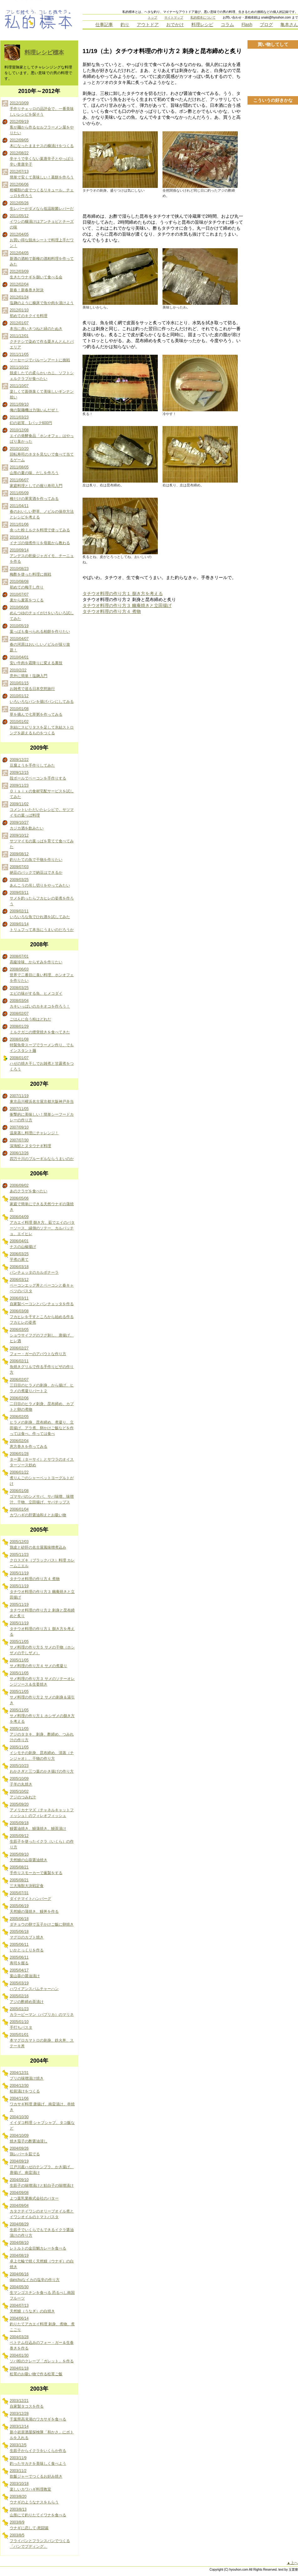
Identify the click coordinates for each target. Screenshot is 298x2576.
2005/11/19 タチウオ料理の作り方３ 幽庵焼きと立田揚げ (42, 1592)
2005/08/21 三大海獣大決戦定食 (27, 1883)
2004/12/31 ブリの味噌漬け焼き (27, 2075)
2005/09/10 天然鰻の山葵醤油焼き (28, 1857)
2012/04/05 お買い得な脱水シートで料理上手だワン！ (42, 240)
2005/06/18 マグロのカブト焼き (27, 1934)
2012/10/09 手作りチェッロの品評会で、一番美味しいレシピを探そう (42, 109)
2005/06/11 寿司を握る (19, 1960)
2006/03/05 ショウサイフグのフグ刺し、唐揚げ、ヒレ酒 (42, 1335)
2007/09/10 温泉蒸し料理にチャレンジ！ (34, 1130)
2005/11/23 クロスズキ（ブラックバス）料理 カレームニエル (42, 1560)
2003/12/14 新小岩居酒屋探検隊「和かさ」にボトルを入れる (42, 2432)
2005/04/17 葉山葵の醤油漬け (25, 1973)
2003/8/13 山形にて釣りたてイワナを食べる (38, 2512)
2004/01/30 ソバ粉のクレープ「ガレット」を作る (42, 2358)
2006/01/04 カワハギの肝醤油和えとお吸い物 (38, 1512)
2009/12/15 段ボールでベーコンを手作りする (38, 775)
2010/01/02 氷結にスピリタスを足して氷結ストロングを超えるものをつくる (42, 727)
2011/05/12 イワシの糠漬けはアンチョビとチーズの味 (42, 221)
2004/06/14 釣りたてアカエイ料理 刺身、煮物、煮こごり (42, 2324)
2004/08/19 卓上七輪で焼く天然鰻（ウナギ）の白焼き (42, 2261)
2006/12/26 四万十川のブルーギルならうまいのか (42, 1156)
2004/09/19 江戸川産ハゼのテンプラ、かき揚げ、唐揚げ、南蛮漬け (42, 2167)
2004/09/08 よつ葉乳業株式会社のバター (34, 2195)
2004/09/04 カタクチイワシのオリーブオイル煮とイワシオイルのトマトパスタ (42, 2211)
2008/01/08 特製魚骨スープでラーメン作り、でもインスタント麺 (42, 1045)
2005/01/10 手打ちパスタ (21, 2025)
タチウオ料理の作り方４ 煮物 (111, 611)
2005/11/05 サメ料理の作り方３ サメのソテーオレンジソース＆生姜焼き (42, 1679)
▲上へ (292, 2563)
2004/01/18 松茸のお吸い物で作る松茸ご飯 (36, 2371)
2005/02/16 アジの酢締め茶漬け (27, 1999)
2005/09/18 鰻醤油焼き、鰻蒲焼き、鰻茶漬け (38, 1826)
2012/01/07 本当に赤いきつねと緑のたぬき (36, 326)
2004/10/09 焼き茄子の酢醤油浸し (28, 2138)
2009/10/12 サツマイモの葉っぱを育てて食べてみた (42, 841)
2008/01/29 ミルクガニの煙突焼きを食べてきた (40, 1029)
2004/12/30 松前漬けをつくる (25, 2088)
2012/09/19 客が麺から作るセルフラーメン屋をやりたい (42, 127)
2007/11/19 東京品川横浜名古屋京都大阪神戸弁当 (42, 1099)
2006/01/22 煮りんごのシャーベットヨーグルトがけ (42, 1478)
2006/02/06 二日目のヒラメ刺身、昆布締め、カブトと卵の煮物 (42, 1404)
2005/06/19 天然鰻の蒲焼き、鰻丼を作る (34, 1909)
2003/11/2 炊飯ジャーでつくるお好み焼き (36, 2474)
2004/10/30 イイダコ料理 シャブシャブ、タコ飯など (42, 2122)
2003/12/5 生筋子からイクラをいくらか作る (38, 2448)
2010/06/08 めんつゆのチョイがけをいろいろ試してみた (42, 613)
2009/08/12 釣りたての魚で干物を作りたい (36, 857)
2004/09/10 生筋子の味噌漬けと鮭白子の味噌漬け (42, 2183)
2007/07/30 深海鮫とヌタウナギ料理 (30, 1143)
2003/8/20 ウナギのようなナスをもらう (34, 2499)
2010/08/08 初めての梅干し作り (27, 584)
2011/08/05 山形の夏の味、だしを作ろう (34, 470)
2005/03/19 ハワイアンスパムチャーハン (34, 1986)
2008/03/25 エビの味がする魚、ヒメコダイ (36, 991)
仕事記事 (104, 24)
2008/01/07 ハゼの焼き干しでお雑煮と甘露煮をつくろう (42, 1063)
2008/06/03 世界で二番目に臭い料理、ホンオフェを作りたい (42, 975)
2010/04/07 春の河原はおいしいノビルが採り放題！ (40, 644)
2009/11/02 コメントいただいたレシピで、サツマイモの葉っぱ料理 (42, 810)
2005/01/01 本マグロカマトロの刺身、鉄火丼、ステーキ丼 (42, 2040)
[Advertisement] (273, 203)
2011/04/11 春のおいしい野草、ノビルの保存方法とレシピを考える (42, 511)
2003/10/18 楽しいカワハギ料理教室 (30, 2486)
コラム (227, 24)
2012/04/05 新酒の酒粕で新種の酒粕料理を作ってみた (42, 258)
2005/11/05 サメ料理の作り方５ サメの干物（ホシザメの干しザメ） (42, 1647)
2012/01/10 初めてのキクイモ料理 (28, 313)
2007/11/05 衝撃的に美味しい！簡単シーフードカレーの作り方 (42, 1114)
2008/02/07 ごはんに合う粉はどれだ (30, 1016)
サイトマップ (173, 17)
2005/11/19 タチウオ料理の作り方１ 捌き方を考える (42, 1629)
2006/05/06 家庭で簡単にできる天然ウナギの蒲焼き (42, 1204)
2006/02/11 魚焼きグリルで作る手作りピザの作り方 (42, 1367)
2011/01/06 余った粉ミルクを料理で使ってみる (40, 527)
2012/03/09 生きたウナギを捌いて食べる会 (36, 274)
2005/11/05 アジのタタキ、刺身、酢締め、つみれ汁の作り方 (42, 1734)
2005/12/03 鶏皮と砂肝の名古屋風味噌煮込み (38, 1545)
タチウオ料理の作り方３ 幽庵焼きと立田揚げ (127, 605)
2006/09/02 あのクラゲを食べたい (28, 1188)
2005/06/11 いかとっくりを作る (27, 1947)
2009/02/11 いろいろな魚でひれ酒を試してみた (40, 914)
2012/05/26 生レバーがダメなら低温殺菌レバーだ (42, 206)
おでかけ (175, 24)
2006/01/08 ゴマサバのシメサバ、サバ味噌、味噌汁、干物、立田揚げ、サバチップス (42, 1496)
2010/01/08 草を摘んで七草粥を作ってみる (36, 712)
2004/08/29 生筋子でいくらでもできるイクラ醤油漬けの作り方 (42, 2230)
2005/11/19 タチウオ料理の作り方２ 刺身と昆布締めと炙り (42, 1610)
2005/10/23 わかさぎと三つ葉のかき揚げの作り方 (42, 1769)
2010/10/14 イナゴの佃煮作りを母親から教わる (40, 540)
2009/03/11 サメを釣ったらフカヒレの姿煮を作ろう (42, 898)
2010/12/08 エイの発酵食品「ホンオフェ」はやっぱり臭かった (42, 436)
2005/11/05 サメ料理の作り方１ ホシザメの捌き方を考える (42, 1716)
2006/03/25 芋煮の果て (19, 1257)
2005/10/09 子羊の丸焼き (21, 1781)
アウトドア (148, 24)
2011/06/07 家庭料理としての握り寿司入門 (36, 483)
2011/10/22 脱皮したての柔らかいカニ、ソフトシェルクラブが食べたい (42, 373)
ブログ (266, 24)
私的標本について (203, 17)
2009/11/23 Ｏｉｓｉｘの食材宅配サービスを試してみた (42, 791)
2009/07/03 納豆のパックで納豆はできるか (36, 870)
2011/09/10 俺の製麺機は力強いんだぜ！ (34, 407)
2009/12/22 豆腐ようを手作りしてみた (32, 762)
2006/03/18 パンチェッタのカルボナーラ (34, 1270)
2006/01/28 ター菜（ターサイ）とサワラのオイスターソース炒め (42, 1459)
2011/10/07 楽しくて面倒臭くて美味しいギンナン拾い (42, 391)
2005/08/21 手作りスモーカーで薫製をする (36, 1870)
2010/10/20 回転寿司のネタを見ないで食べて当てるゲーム (42, 454)
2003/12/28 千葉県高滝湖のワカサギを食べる (38, 2416)
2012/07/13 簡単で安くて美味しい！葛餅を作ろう (42, 174)
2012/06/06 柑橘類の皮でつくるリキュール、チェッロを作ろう (42, 190)
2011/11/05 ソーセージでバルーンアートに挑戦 (40, 357)
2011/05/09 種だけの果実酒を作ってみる (34, 496)
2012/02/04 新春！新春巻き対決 (27, 287)
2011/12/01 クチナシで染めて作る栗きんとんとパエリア (42, 341)
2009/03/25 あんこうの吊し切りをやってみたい (40, 883)
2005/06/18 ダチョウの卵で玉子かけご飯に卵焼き (42, 1922)
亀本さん (289, 24)
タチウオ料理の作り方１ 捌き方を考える (122, 593)
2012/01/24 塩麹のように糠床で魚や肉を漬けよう (42, 300)
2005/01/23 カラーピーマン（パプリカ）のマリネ (42, 2012)
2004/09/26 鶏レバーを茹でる (25, 2151)
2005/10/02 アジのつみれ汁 (23, 1794)
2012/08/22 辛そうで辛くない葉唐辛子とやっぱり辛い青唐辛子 (42, 159)
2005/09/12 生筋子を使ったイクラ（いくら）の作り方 (42, 1841)
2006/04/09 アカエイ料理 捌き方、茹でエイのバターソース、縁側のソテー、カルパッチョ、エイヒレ (42, 1225)
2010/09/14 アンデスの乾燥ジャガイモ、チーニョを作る (42, 556)
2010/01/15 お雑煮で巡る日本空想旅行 (32, 686)
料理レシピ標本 (44, 52)
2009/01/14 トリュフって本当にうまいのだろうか (42, 927)
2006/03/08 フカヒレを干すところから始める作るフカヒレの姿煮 (42, 1317)
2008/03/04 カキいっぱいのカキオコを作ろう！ (40, 1003)
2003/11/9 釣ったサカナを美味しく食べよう (38, 2461)
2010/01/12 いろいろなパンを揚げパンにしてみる (42, 699)
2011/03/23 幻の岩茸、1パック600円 (31, 420)
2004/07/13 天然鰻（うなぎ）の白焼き (32, 2308)
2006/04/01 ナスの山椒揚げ (23, 1244)
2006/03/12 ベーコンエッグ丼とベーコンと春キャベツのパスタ (42, 1285)
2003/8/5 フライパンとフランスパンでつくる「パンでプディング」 (40, 2541)
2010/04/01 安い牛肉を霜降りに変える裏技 (36, 660)
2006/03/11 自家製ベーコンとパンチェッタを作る (42, 1301)
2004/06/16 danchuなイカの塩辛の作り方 (35, 2277)
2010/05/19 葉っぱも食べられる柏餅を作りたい (40, 629)
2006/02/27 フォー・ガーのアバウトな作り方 (38, 1351)
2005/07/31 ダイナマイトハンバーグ (30, 1896)
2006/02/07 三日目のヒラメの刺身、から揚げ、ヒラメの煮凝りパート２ (42, 1385)
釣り (124, 24)
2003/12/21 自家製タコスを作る (27, 2403)
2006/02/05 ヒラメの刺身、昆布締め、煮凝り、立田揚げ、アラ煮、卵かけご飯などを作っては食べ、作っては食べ (42, 1425)
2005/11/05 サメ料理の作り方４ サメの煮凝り (38, 1663)
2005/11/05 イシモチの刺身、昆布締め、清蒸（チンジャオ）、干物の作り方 (42, 1753)
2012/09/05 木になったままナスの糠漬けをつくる (42, 143)
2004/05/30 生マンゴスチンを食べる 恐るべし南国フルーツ (42, 2292)
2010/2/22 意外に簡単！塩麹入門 (28, 673)
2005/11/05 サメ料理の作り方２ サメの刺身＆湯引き (42, 1697)
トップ (152, 17)
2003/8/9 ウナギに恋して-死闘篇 (29, 2525)
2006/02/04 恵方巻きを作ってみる (28, 1444)
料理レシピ (202, 24)
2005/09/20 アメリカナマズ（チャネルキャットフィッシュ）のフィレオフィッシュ (42, 1810)
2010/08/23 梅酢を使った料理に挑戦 (30, 571)
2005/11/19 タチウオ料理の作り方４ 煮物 (35, 1576)
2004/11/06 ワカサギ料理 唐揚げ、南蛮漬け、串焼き (42, 2104)
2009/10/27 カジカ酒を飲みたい (27, 825)
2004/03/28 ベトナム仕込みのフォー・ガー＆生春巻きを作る (42, 2342)
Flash (247, 24)
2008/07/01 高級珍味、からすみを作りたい (36, 959)
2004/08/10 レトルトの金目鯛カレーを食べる (38, 2245)
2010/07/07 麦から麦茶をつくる (27, 597)
